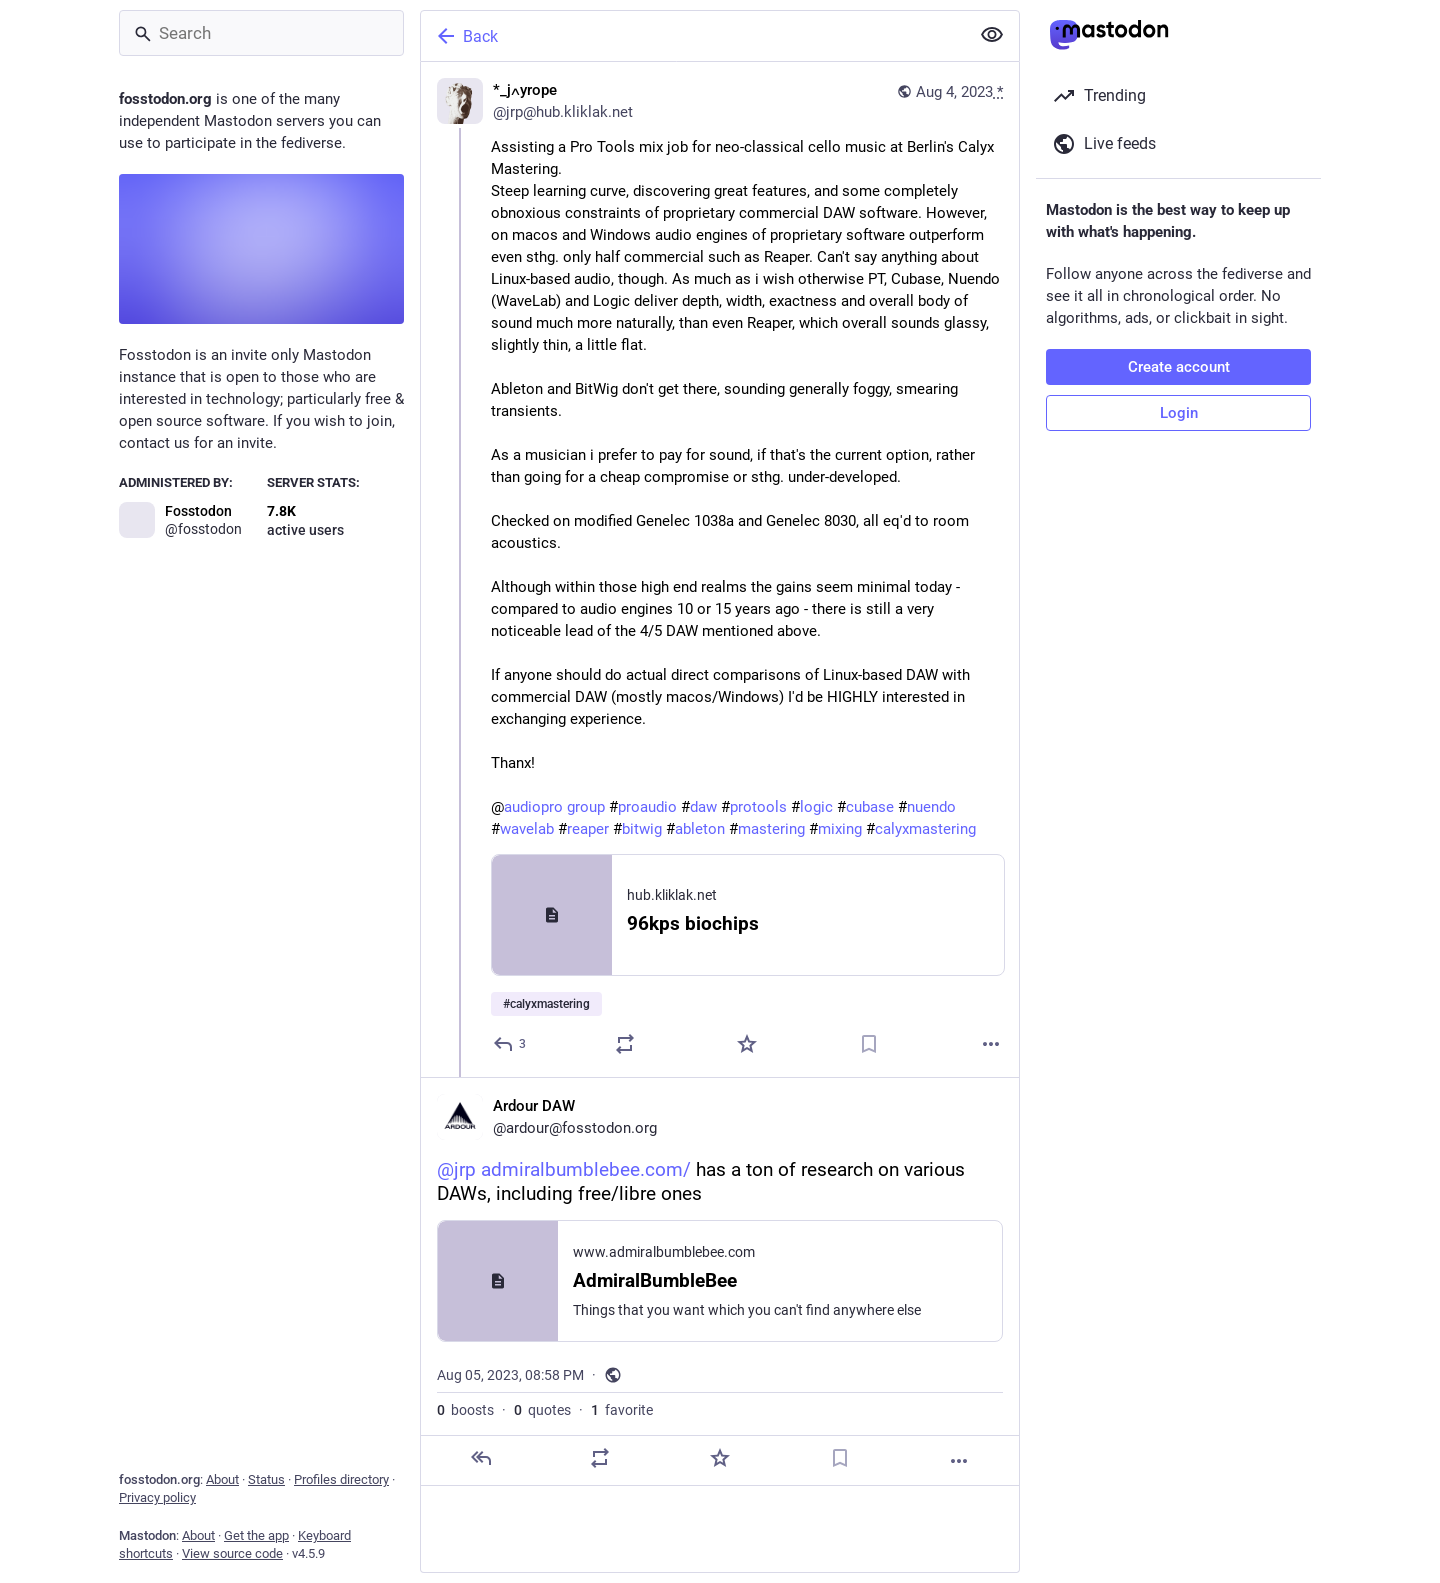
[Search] (261, 33)
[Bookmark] (869, 1044)
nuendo (931, 807)
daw (703, 807)
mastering (771, 829)
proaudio (647, 807)
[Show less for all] (992, 35)
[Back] (693, 36)
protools (758, 807)
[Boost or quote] (625, 1044)
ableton (700, 829)
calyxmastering (925, 829)
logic (816, 807)
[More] (991, 1044)
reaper (588, 829)
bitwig (642, 829)
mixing (840, 829)
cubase (870, 807)
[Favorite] (747, 1044)
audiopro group (554, 807)
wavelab (527, 829)
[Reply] (510, 1044)
